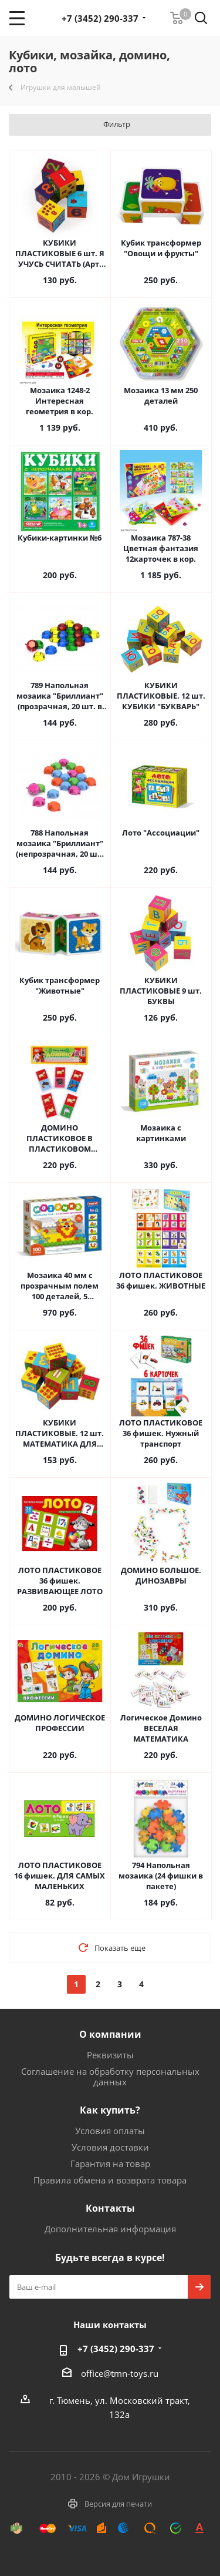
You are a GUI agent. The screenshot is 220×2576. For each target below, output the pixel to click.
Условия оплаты (110, 2130)
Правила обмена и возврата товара (110, 2180)
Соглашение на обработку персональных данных (110, 2076)
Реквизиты (110, 2055)
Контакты (110, 2208)
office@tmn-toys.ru (119, 2373)
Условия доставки (110, 2147)
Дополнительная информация (110, 2229)
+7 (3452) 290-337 (100, 18)
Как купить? (110, 2110)
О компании (110, 2034)
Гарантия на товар (110, 2163)
